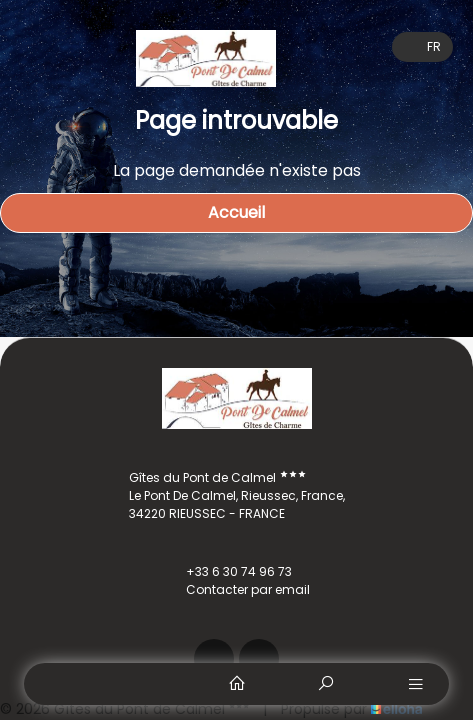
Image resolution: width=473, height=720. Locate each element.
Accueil (236, 212)
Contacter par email (236, 590)
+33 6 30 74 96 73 (227, 572)
